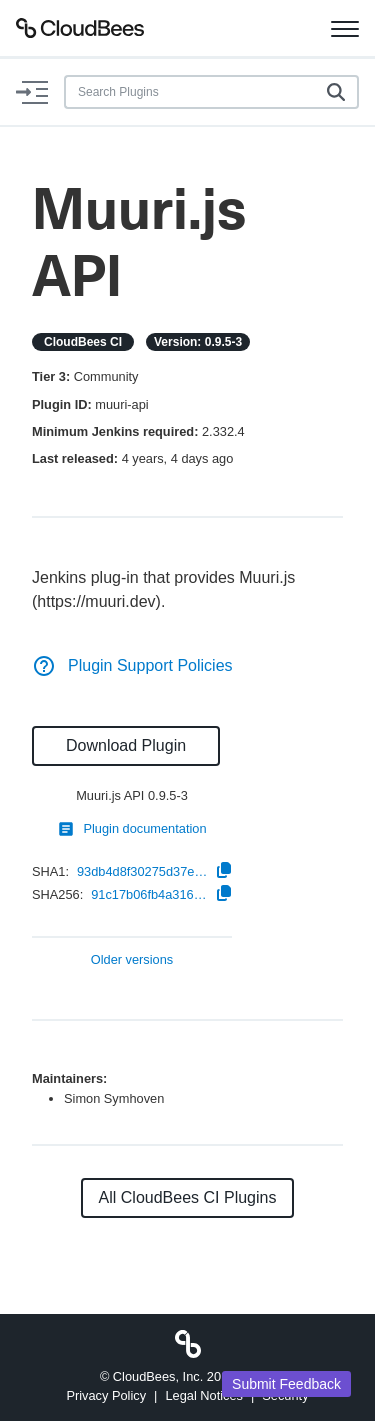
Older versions (132, 960)
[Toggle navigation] (345, 28)
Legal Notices (204, 1395)
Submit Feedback (286, 1384)
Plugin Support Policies (132, 665)
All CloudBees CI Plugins (188, 1197)
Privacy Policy (106, 1395)
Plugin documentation (131, 828)
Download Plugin (126, 745)
